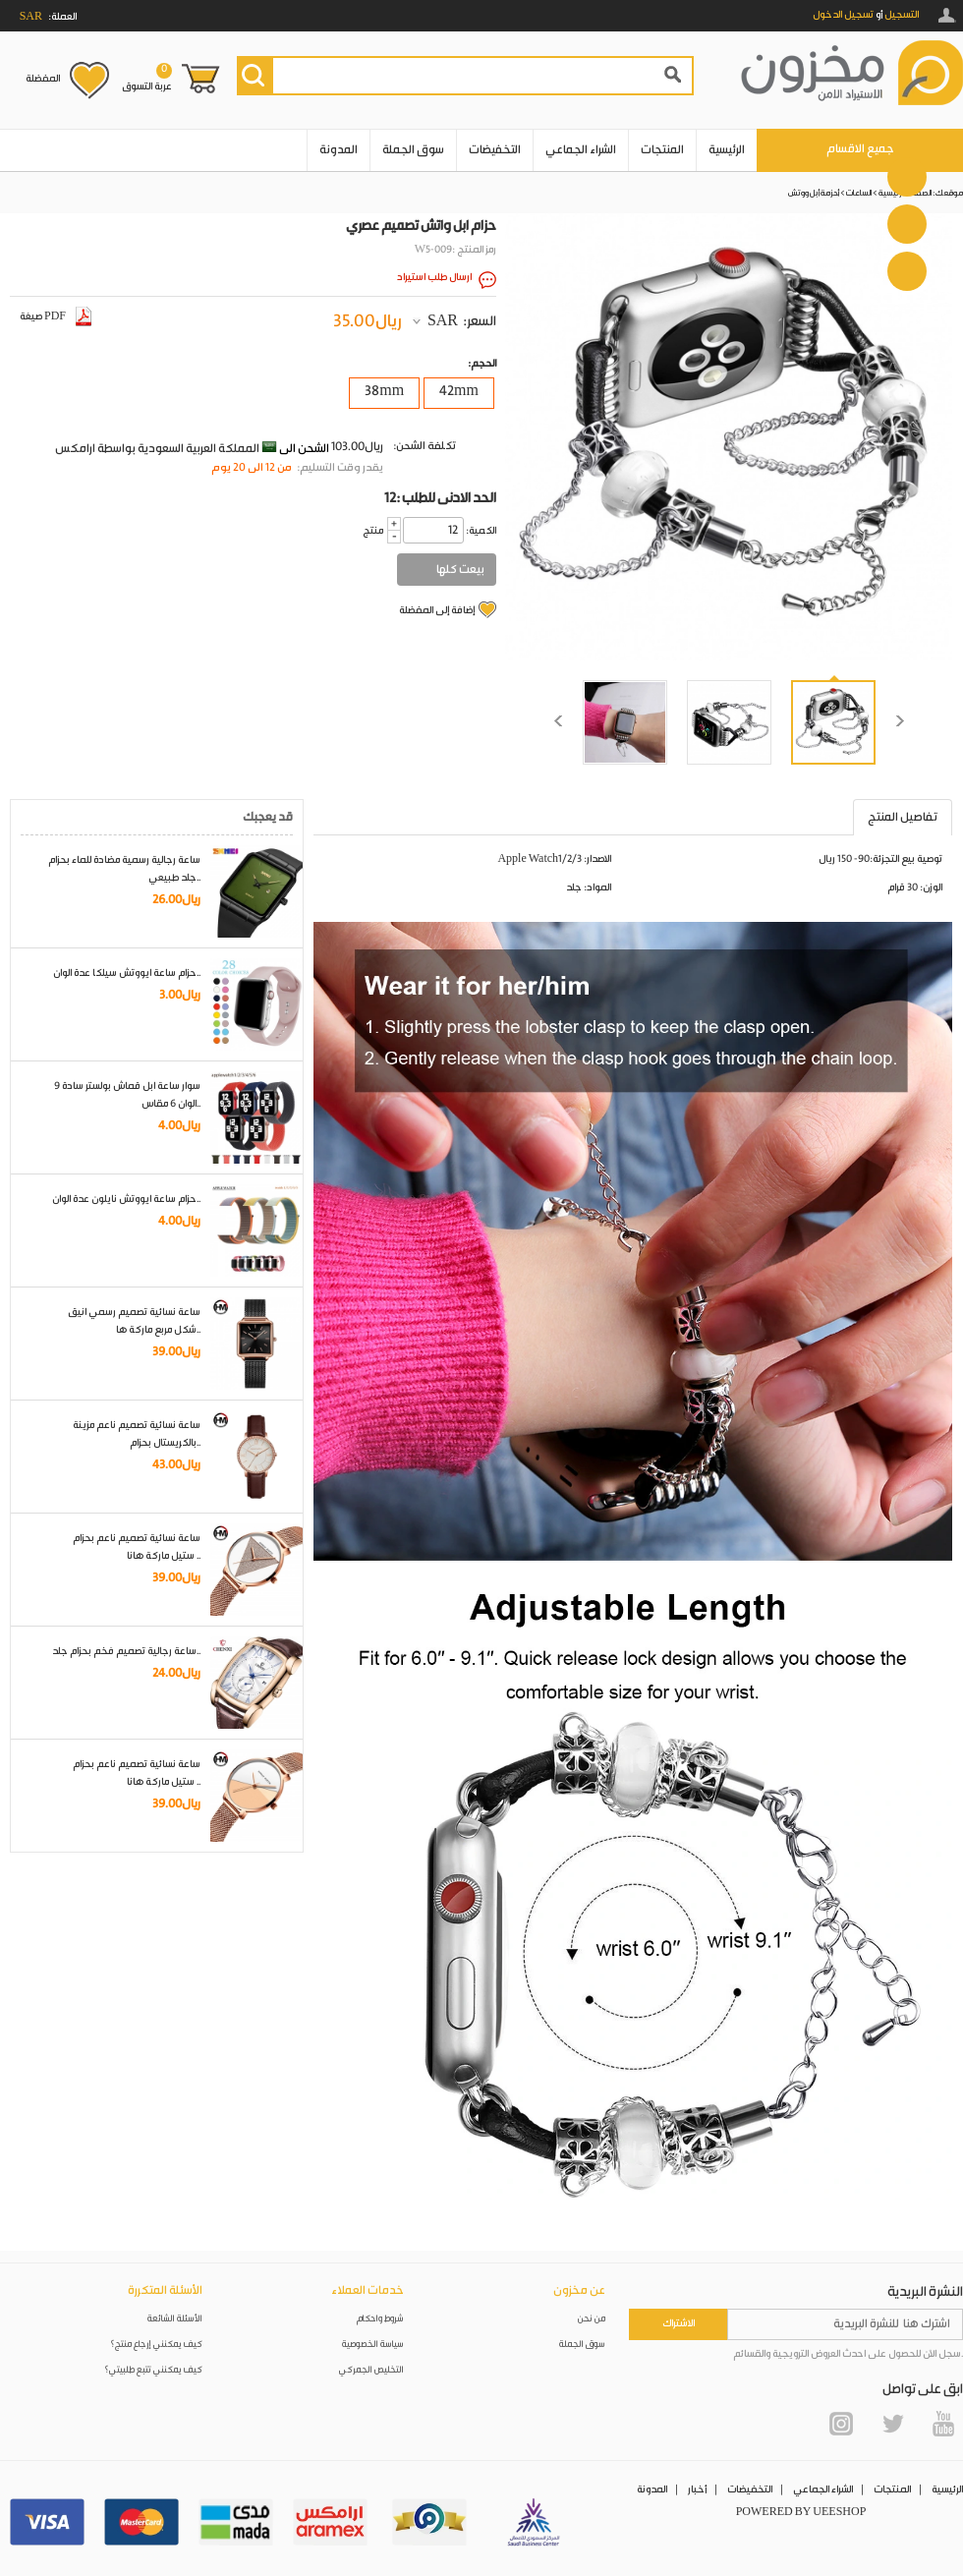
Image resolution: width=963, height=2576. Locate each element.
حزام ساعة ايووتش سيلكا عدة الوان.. (126, 973)
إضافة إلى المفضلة (437, 610)
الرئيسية (726, 150)
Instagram (841, 2423)
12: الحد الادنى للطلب (440, 498)
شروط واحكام (380, 2319)
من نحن (591, 2319)
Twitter (892, 2423)
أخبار (697, 2489)
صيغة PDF (55, 316)
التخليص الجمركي (371, 2370)
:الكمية (481, 531)
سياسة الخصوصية (373, 2344)
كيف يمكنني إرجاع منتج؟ (156, 2344)
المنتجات (662, 150)
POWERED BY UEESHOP (801, 2512)
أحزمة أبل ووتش (813, 193)
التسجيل (901, 15)
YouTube (943, 2423)
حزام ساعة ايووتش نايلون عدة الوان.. (126, 1199)
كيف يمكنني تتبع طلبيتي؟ (153, 2370)
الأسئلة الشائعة (174, 2319)
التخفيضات (495, 150)
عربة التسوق (147, 77)
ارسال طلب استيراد (434, 277)
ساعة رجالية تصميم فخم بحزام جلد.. (126, 1651)
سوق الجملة (413, 150)
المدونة (338, 150)
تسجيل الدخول (843, 15)
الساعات (859, 193)
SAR (442, 321)
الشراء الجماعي (580, 150)
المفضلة (43, 79)
